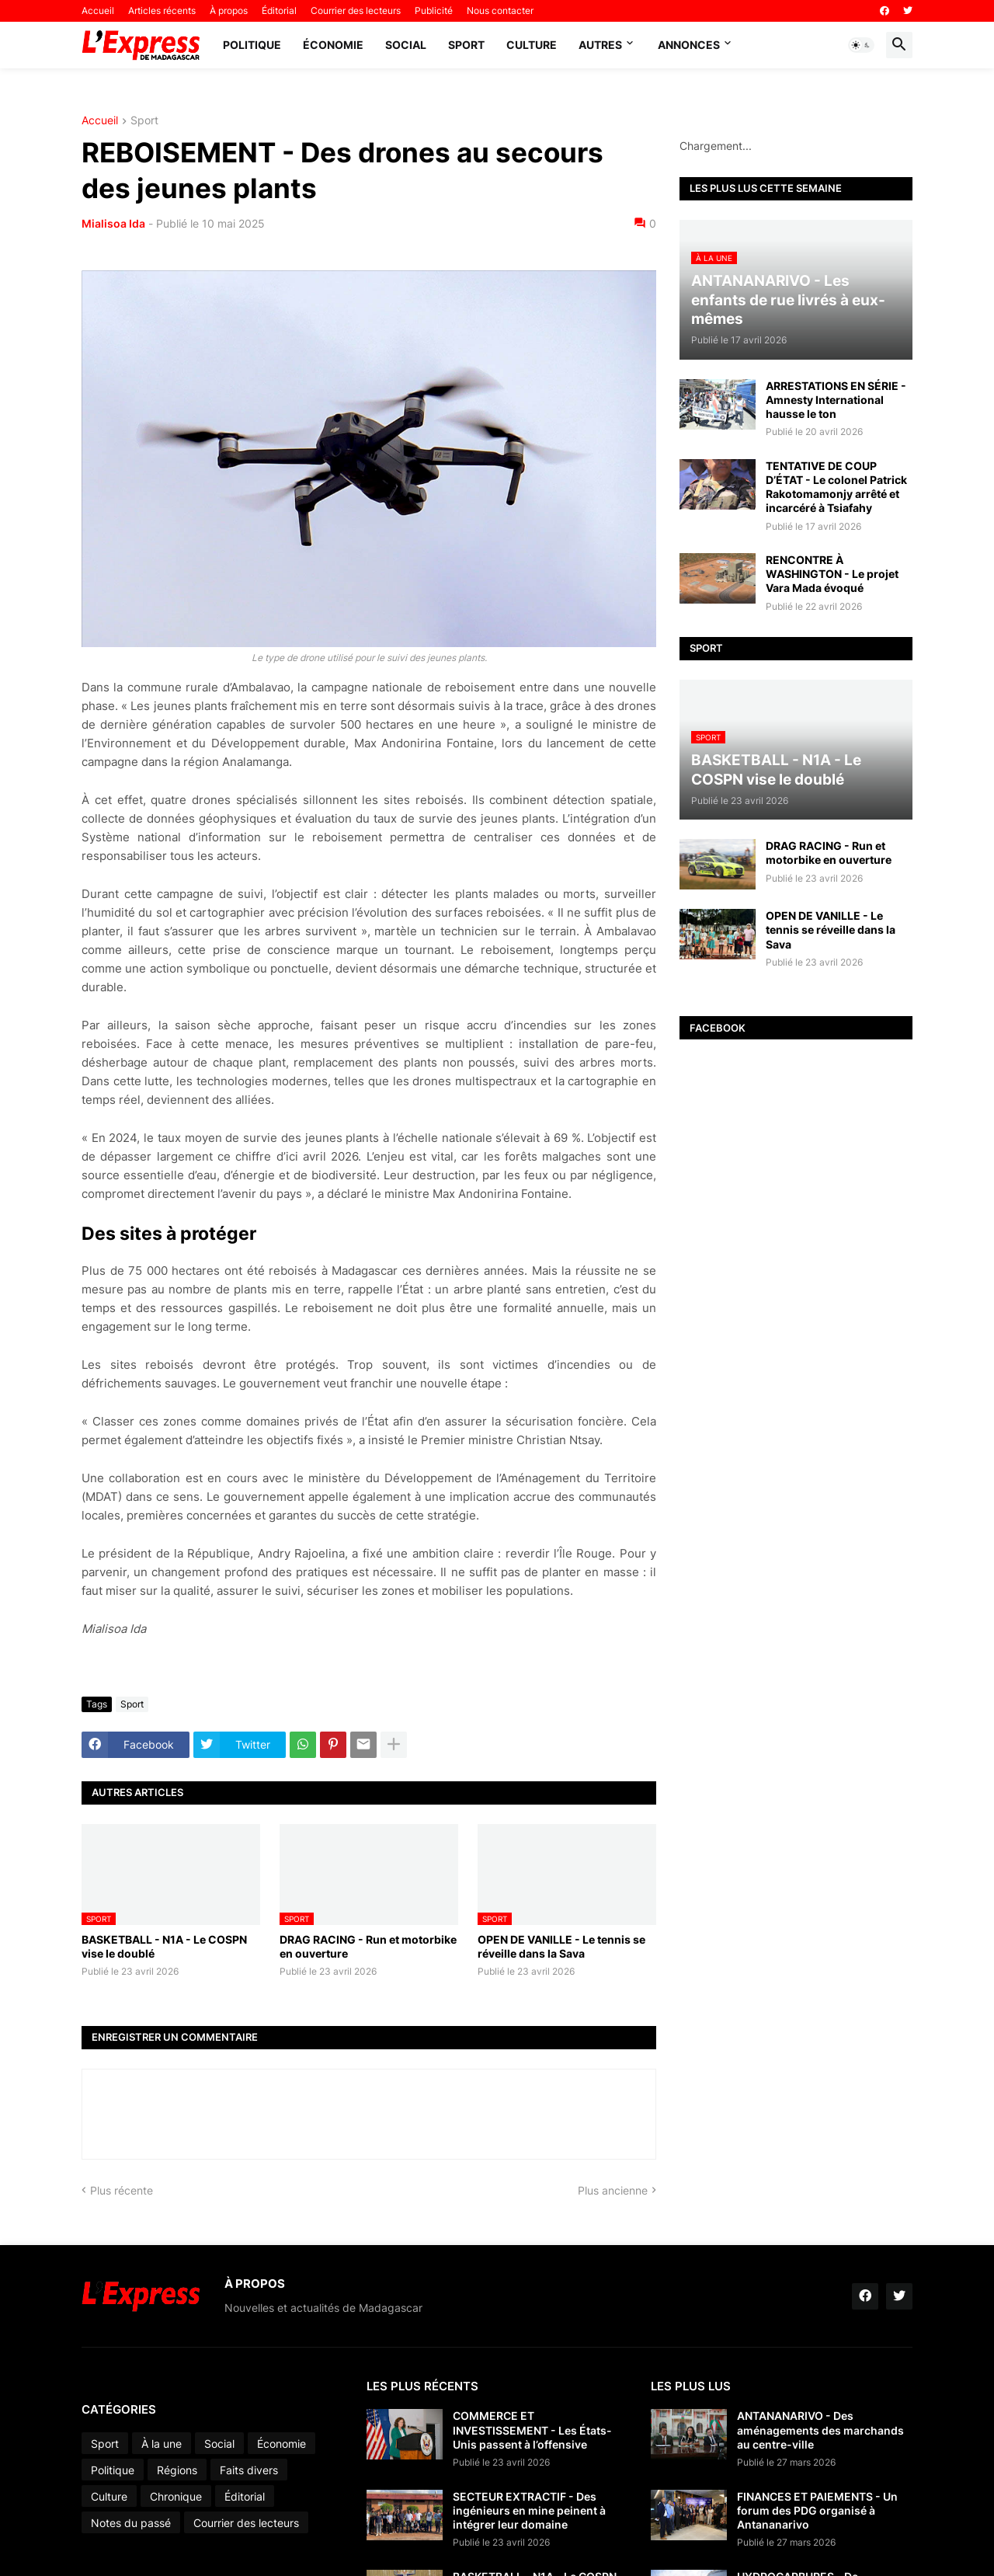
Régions (177, 2470)
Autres (600, 44)
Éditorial (279, 10)
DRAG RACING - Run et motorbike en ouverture (368, 1946)
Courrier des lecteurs (356, 10)
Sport (466, 44)
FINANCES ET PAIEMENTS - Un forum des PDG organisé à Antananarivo (817, 2510)
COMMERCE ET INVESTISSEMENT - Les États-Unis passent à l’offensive (532, 2429)
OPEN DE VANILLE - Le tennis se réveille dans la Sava (561, 1946)
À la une (161, 2443)
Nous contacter (500, 10)
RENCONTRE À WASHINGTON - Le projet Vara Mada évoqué (832, 573)
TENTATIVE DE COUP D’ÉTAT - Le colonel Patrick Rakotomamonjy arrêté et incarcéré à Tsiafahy (836, 487)
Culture (531, 44)
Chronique (176, 2496)
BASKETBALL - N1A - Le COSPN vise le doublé (164, 1946)
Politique (252, 44)
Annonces (689, 44)
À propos (229, 10)
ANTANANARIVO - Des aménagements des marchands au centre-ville (820, 2429)
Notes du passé (131, 2522)
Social (405, 44)
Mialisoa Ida (113, 223)
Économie (333, 44)
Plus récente (121, 2190)
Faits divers (249, 2470)
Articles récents (162, 10)
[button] (861, 45)
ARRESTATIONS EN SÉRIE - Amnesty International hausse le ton (836, 399)
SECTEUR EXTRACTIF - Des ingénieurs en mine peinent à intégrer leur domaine (529, 2510)
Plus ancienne (613, 2190)
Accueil (98, 10)
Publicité (434, 10)
